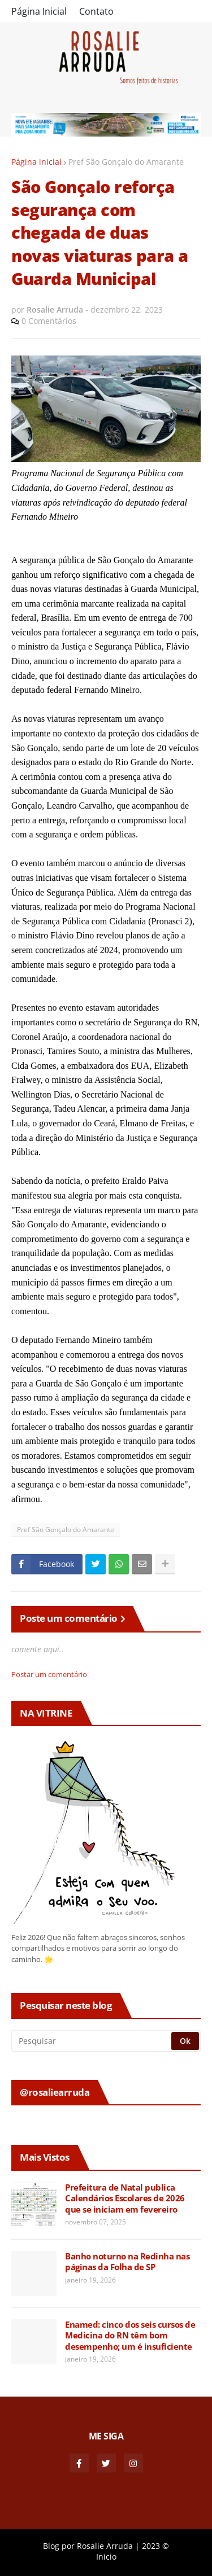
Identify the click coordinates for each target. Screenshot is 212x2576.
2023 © (155, 2545)
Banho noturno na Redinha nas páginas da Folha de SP (127, 2262)
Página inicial (36, 161)
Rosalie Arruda (105, 2545)
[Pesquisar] (92, 2041)
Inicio (106, 2556)
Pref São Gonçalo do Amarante (126, 161)
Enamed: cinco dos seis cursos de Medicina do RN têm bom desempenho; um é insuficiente (130, 2335)
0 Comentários (48, 320)
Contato (96, 11)
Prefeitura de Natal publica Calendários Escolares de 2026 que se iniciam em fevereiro (125, 2198)
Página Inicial (39, 11)
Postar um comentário (49, 1674)
